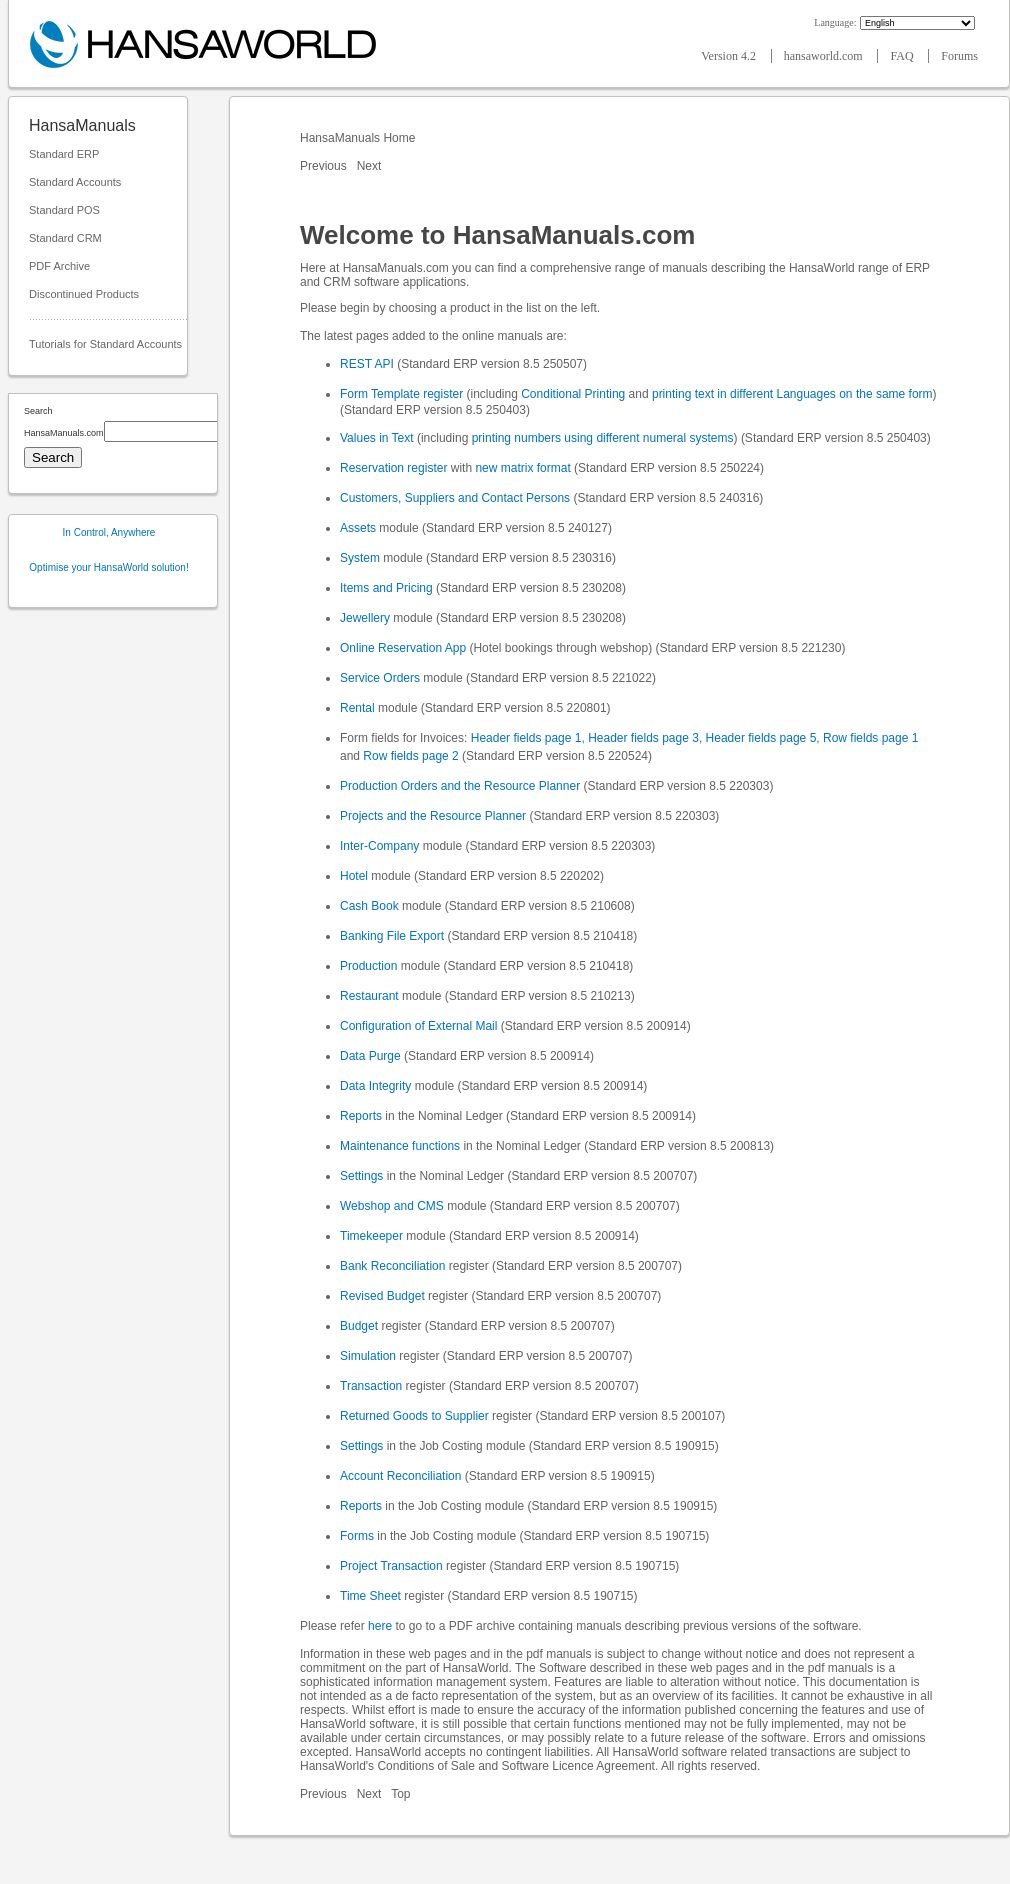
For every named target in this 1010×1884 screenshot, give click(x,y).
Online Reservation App (403, 648)
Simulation (368, 1356)
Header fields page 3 (643, 738)
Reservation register (393, 468)
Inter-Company (379, 846)
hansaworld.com (825, 56)
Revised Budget (382, 1296)
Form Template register (401, 394)
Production (368, 966)
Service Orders (380, 678)
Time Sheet (370, 1596)
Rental (357, 708)
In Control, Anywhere (109, 532)
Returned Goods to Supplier (414, 1416)
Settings (361, 1176)
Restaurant (369, 996)
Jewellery (365, 618)
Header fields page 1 (526, 738)
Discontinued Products (84, 294)
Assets (358, 528)
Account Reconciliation (400, 1476)
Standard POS (64, 210)
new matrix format (522, 468)
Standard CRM (65, 238)
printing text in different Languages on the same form (792, 394)
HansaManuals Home (359, 138)
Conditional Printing (573, 394)
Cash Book (369, 906)
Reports (361, 1116)
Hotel (354, 876)
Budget (359, 1326)
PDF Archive (59, 266)
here (380, 1626)
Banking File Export (392, 936)
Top (400, 1794)
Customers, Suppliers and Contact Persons (455, 498)
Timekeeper (371, 1236)
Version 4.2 (730, 56)
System (360, 558)
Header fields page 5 (761, 738)
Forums (959, 56)
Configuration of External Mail (418, 1026)
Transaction (371, 1386)
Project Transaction (391, 1566)
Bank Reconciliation (392, 1266)
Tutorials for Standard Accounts (105, 344)
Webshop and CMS (392, 1206)
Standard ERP (64, 154)
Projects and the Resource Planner (433, 816)
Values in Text (377, 438)
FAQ (903, 56)
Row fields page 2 (410, 756)
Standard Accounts (75, 182)
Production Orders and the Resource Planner (460, 786)
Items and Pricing (386, 588)
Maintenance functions (400, 1146)
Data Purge (370, 1056)
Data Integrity (375, 1086)
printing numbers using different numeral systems (603, 438)
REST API (367, 364)
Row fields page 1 (870, 738)
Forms (357, 1536)
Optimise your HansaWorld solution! (108, 567)
